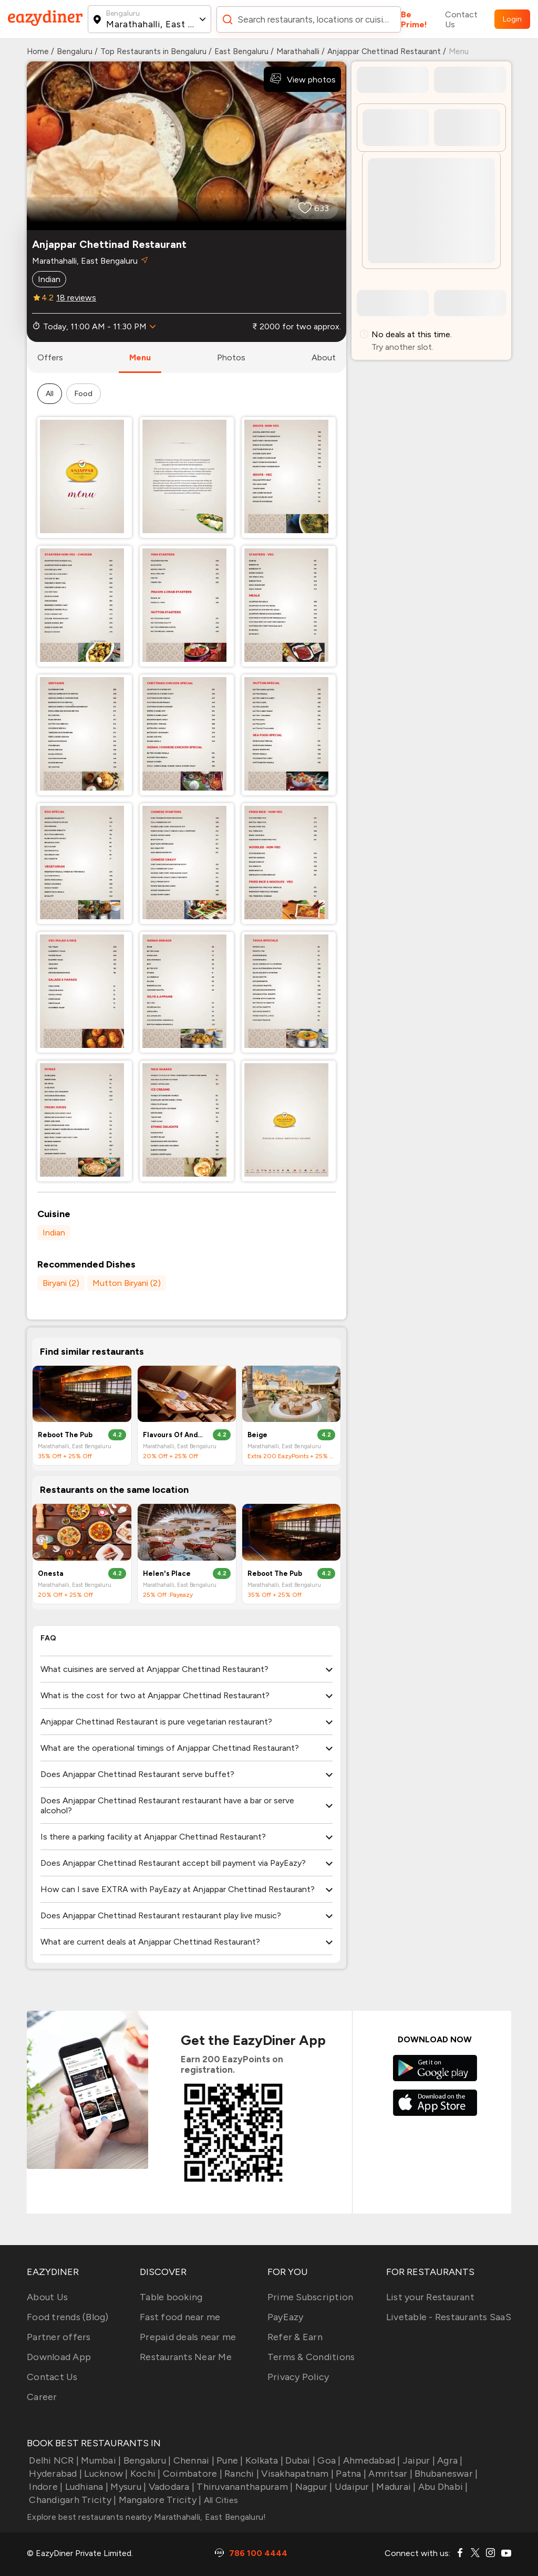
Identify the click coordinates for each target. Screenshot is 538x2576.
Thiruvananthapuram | (243, 2486)
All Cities (219, 2500)
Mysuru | (127, 2486)
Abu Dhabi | (442, 2486)
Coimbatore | (191, 2473)
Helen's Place (167, 1573)
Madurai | (395, 2486)
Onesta (51, 1573)
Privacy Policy (298, 2377)
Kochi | (144, 2473)
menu (140, 357)
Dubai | (299, 2460)
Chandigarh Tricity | (71, 2500)
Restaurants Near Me (186, 2357)
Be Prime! (414, 19)
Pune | (228, 2460)
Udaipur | (354, 2486)
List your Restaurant (430, 2297)
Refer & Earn (295, 2337)
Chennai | (192, 2460)
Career (42, 2397)
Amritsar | (389, 2473)
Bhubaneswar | (445, 2473)
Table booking (171, 2297)
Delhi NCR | (53, 2460)
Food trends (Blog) (68, 2317)
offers (50, 357)
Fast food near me (180, 2317)
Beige (257, 1435)
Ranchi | (240, 2473)
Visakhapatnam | (296, 2473)
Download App (59, 2357)
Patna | (350, 2473)
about (324, 357)
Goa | (328, 2460)
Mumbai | (100, 2460)
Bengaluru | (146, 2460)
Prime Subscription (310, 2297)
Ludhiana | (85, 2486)
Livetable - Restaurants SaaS (448, 2317)
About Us (47, 2297)
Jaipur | (417, 2460)
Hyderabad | (54, 2473)
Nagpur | (312, 2486)
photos (231, 357)
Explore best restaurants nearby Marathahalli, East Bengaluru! (146, 2517)
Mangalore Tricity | (158, 2500)
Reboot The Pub (65, 1435)
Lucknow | (105, 2473)
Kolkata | (263, 2460)
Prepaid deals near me (188, 2337)
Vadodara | (170, 2486)
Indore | (45, 2486)
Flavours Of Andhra (173, 1435)
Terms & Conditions (311, 2357)
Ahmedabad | (370, 2460)
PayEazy (285, 2317)
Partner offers (59, 2337)
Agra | (449, 2460)
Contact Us (461, 19)
